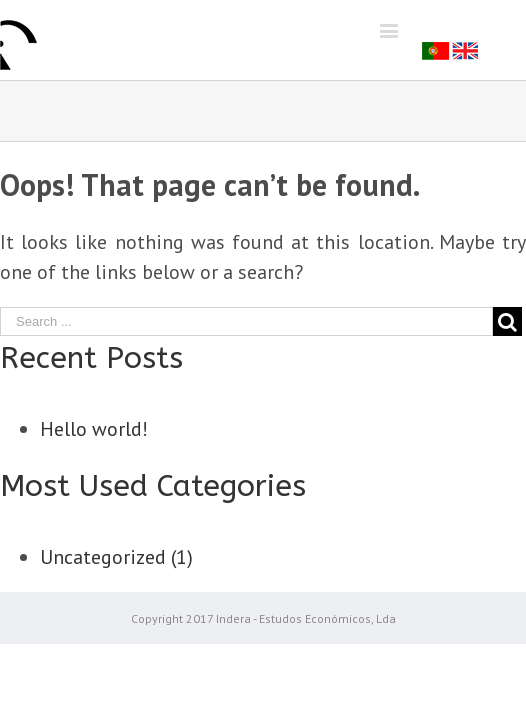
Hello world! (94, 429)
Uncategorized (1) (116, 557)
